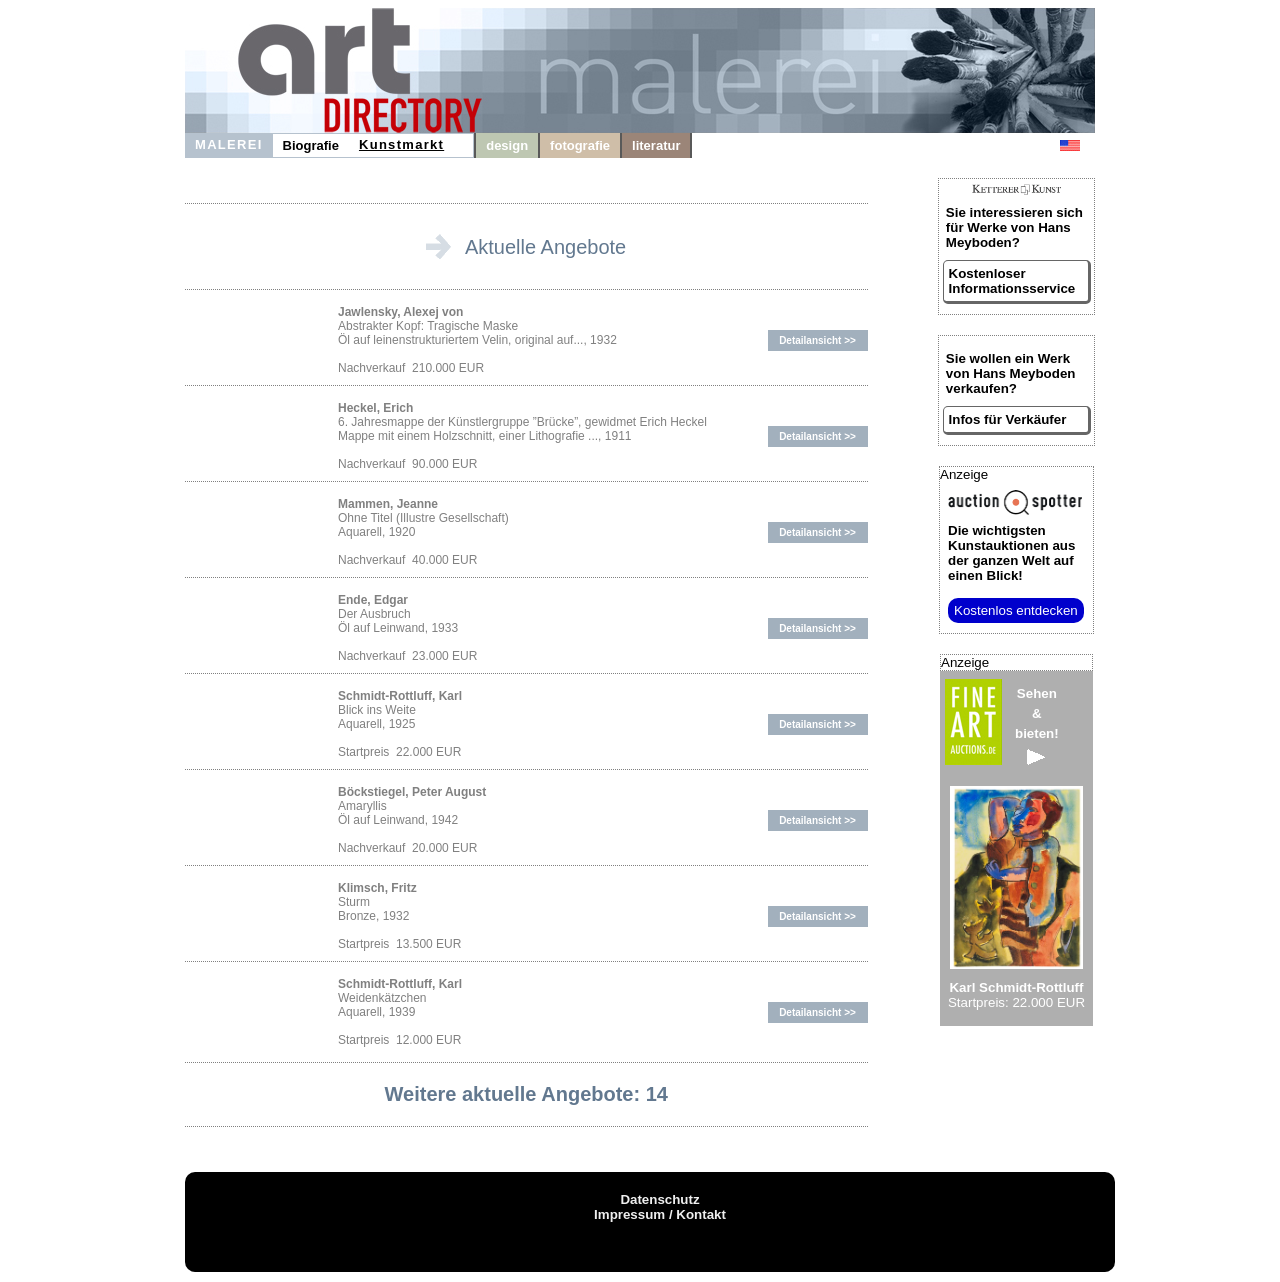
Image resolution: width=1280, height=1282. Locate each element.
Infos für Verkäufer (1008, 419)
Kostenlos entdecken (1016, 610)
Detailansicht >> (817, 340)
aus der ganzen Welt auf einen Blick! (1011, 553)
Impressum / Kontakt (660, 1214)
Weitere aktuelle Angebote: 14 (526, 1094)
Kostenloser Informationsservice (1012, 281)
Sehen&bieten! (1037, 725)
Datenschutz (659, 1199)
